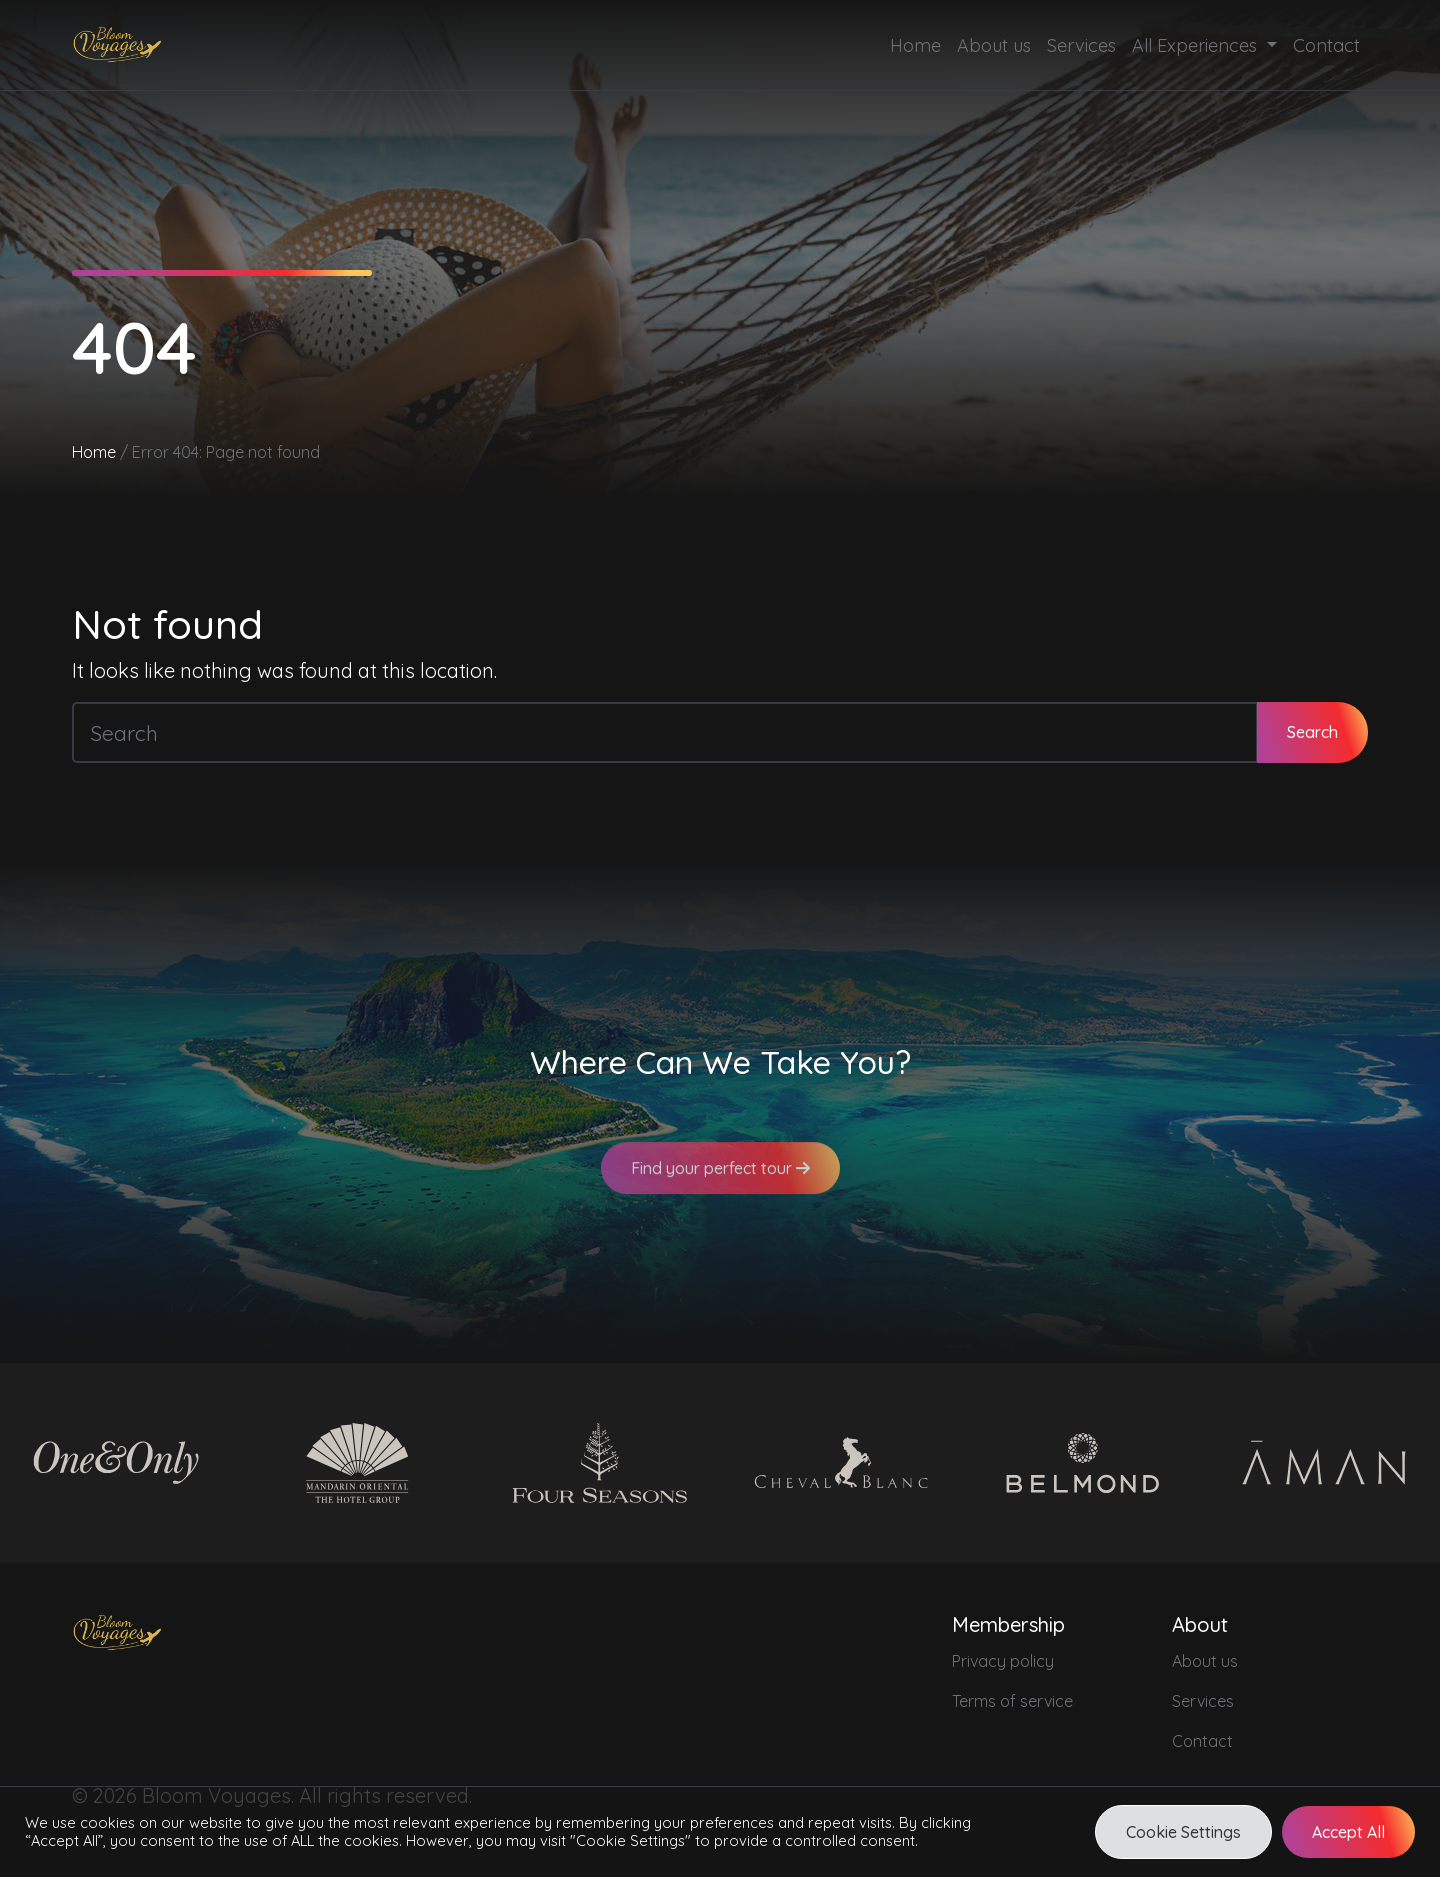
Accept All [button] (1348, 1832)
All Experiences (1197, 45)
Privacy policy (1003, 1661)
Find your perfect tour (720, 1183)
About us (994, 45)
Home (915, 45)
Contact (1326, 45)
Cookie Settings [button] (1183, 1832)
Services (1081, 45)
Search (1312, 732)
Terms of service (1012, 1701)
